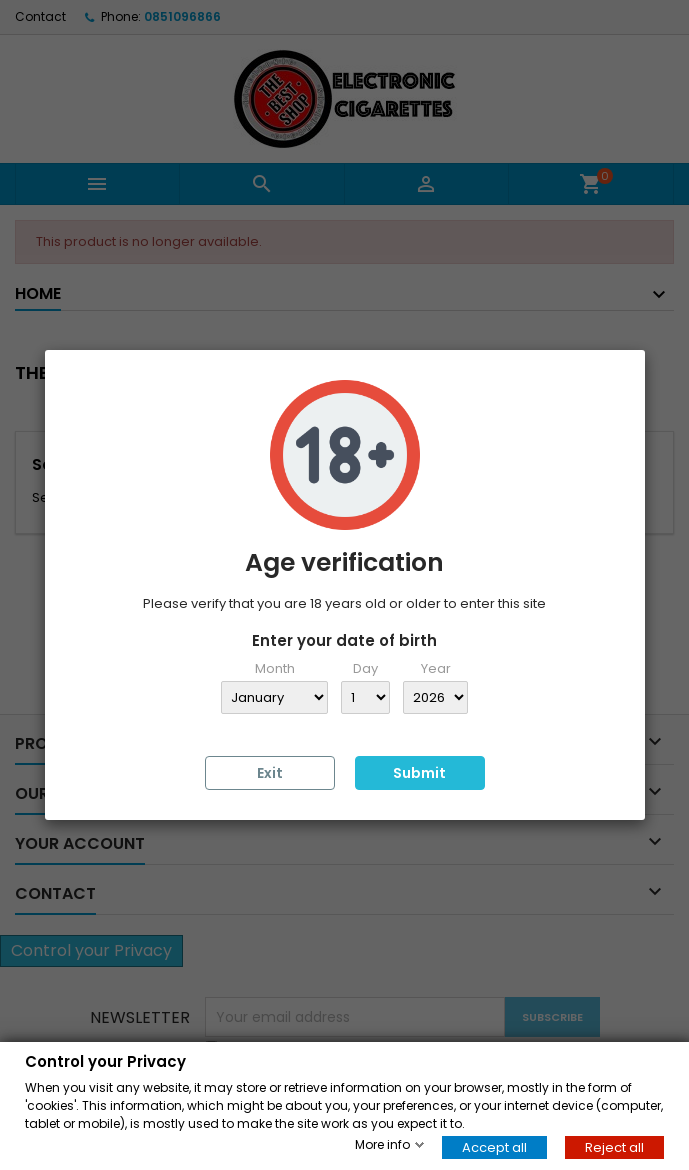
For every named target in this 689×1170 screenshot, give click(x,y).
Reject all (614, 1146)
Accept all (494, 1146)
